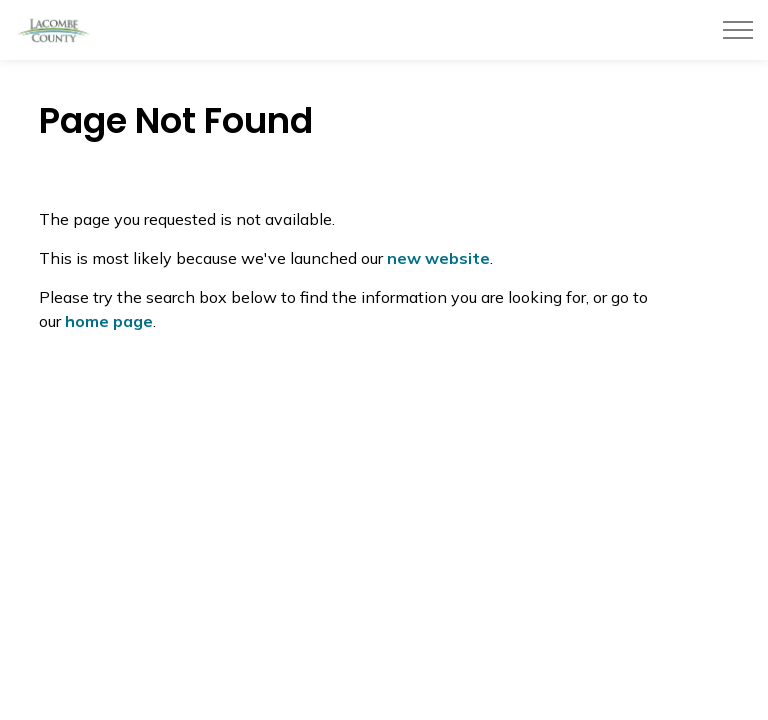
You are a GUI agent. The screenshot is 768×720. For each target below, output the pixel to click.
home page (109, 321)
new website (438, 258)
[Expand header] (738, 30)
